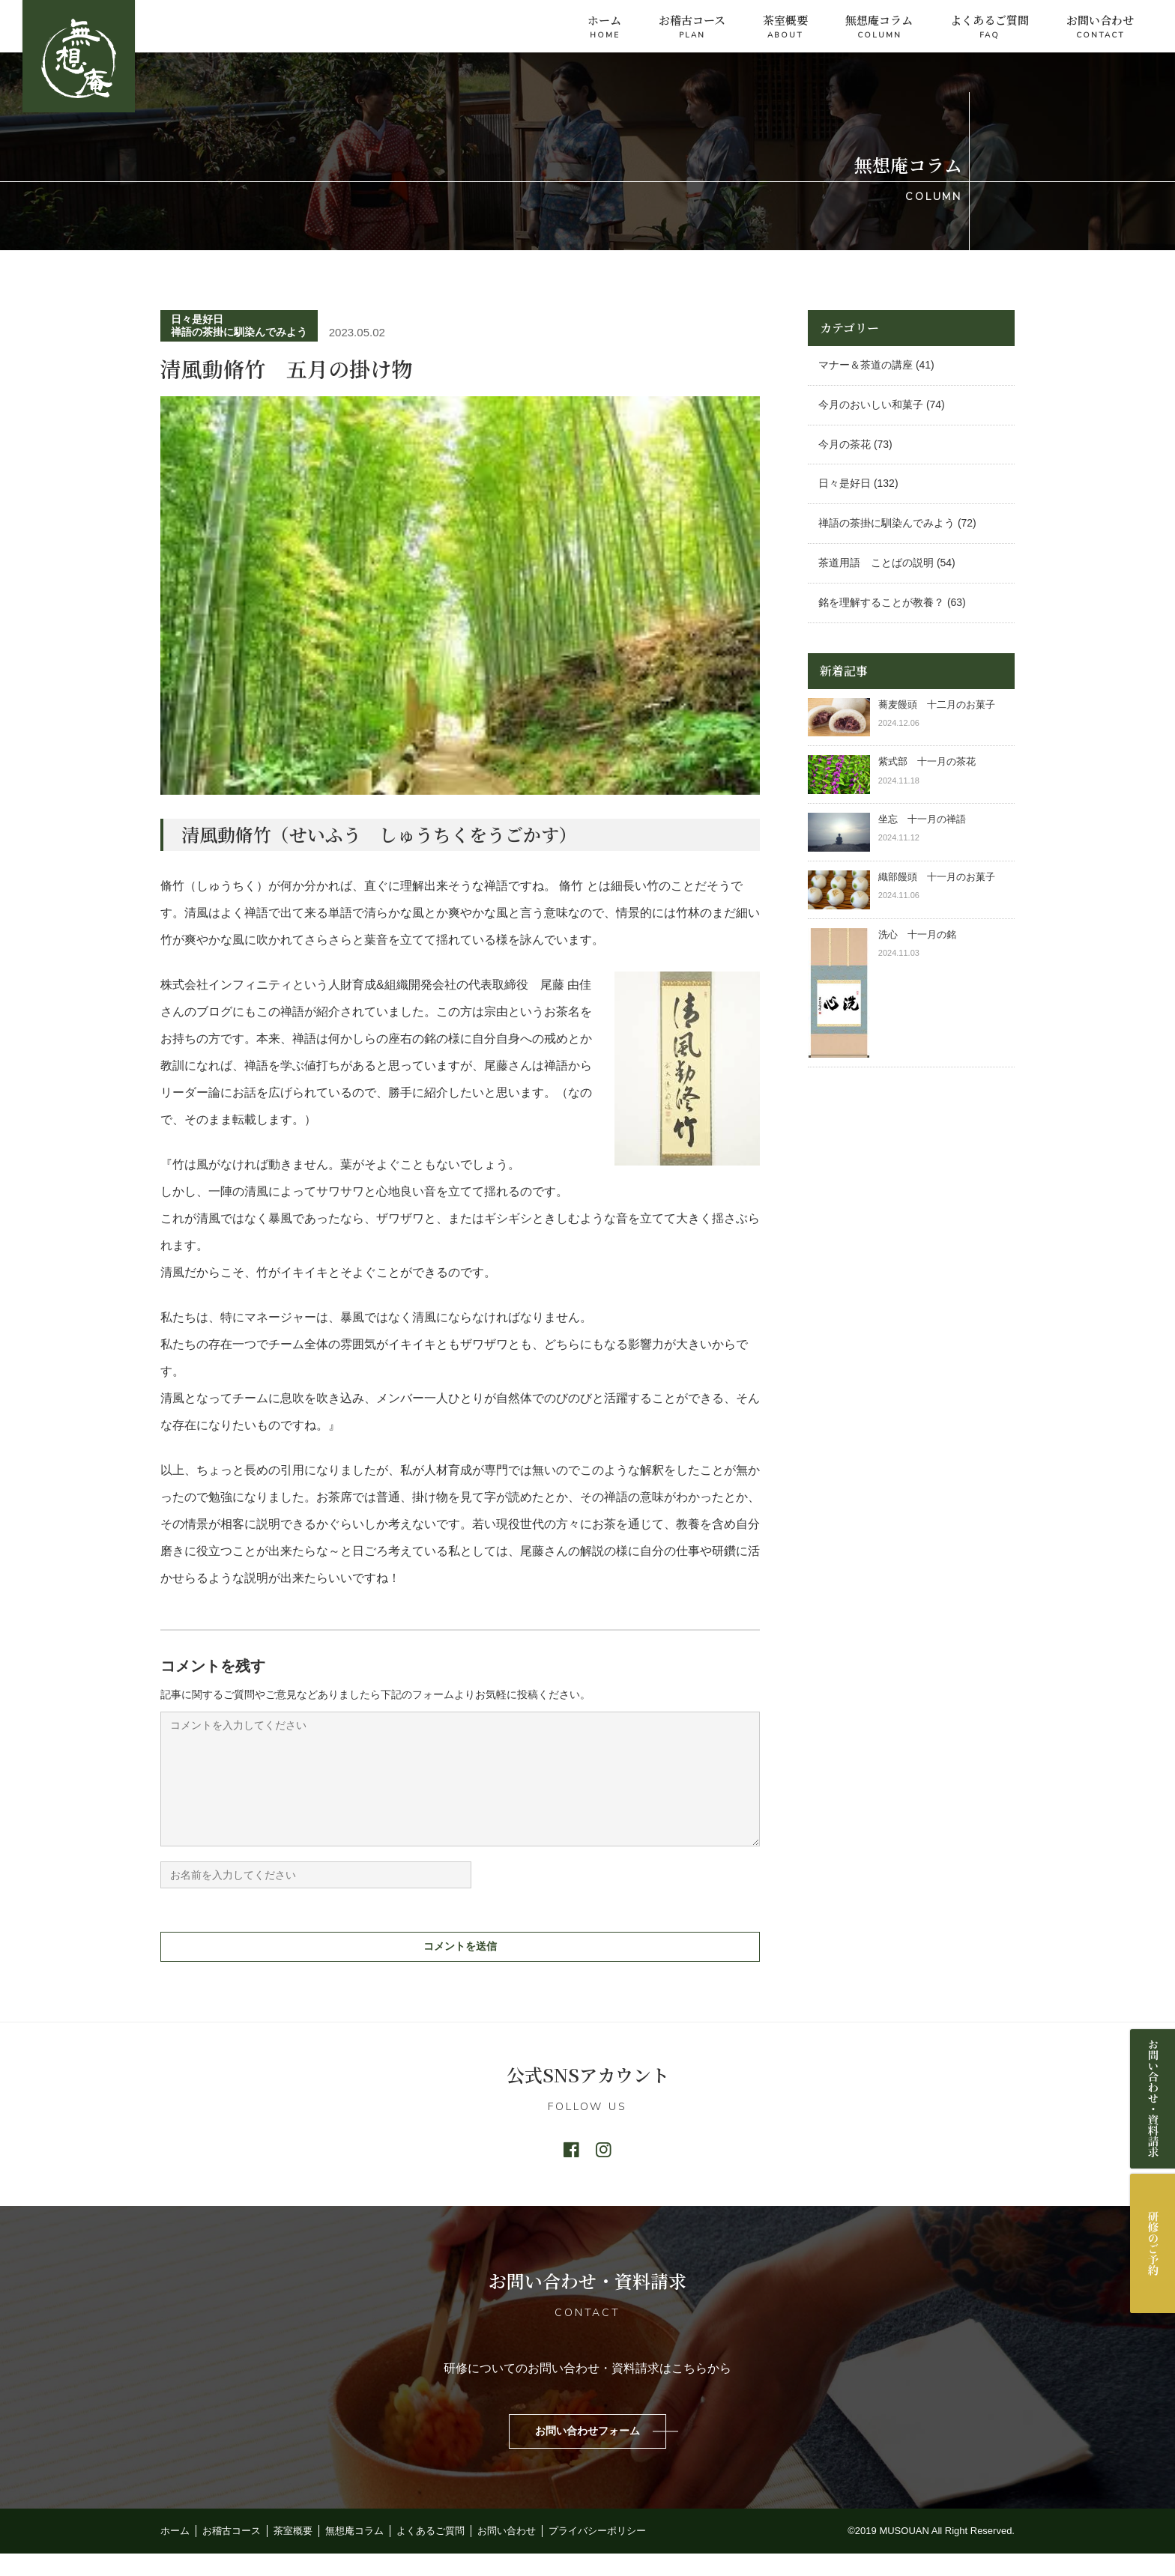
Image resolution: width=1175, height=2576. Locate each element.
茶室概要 (785, 27)
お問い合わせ (1100, 27)
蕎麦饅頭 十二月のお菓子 (936, 704)
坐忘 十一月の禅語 (922, 819)
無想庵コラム (879, 27)
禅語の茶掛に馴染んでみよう (239, 332)
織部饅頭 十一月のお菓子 (936, 876)
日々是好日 (197, 319)
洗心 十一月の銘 (917, 934)
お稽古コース (692, 27)
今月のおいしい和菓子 (870, 404)
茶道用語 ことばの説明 (876, 563)
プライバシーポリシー (597, 2553)
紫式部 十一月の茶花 (931, 761)
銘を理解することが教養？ (881, 602)
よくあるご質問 (989, 27)
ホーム (604, 27)
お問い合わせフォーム (587, 2453)
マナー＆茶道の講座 (865, 365)
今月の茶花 (844, 444)
